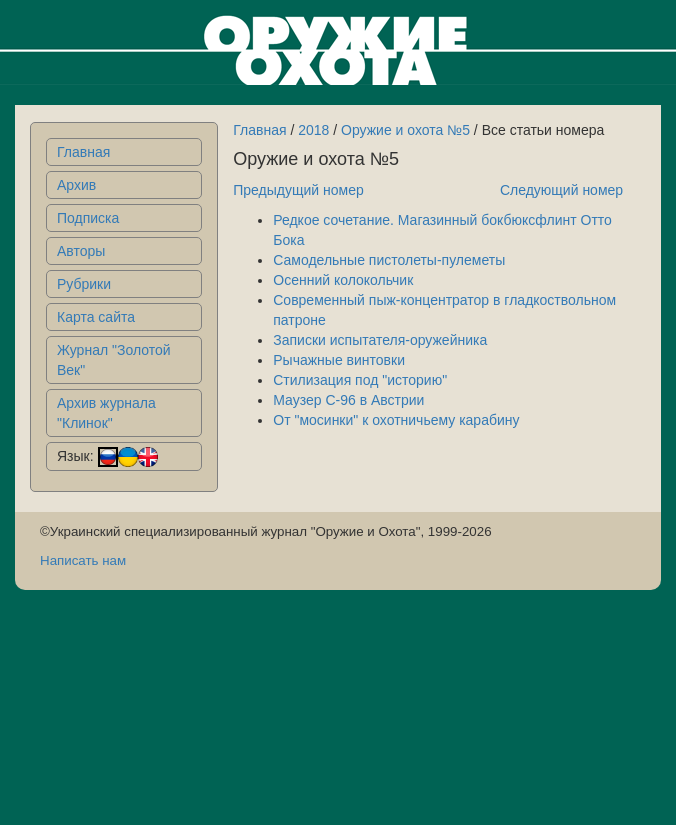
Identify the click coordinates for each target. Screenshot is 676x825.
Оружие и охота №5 (405, 130)
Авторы (81, 251)
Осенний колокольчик (343, 280)
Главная (83, 152)
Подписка (88, 218)
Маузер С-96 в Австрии (348, 400)
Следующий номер (561, 190)
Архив (76, 185)
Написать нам (83, 560)
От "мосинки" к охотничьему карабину (396, 420)
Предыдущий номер (298, 190)
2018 (313, 130)
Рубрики (84, 284)
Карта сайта (96, 317)
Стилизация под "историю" (360, 380)
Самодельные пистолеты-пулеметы (389, 260)
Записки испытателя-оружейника (380, 340)
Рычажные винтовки (339, 360)
